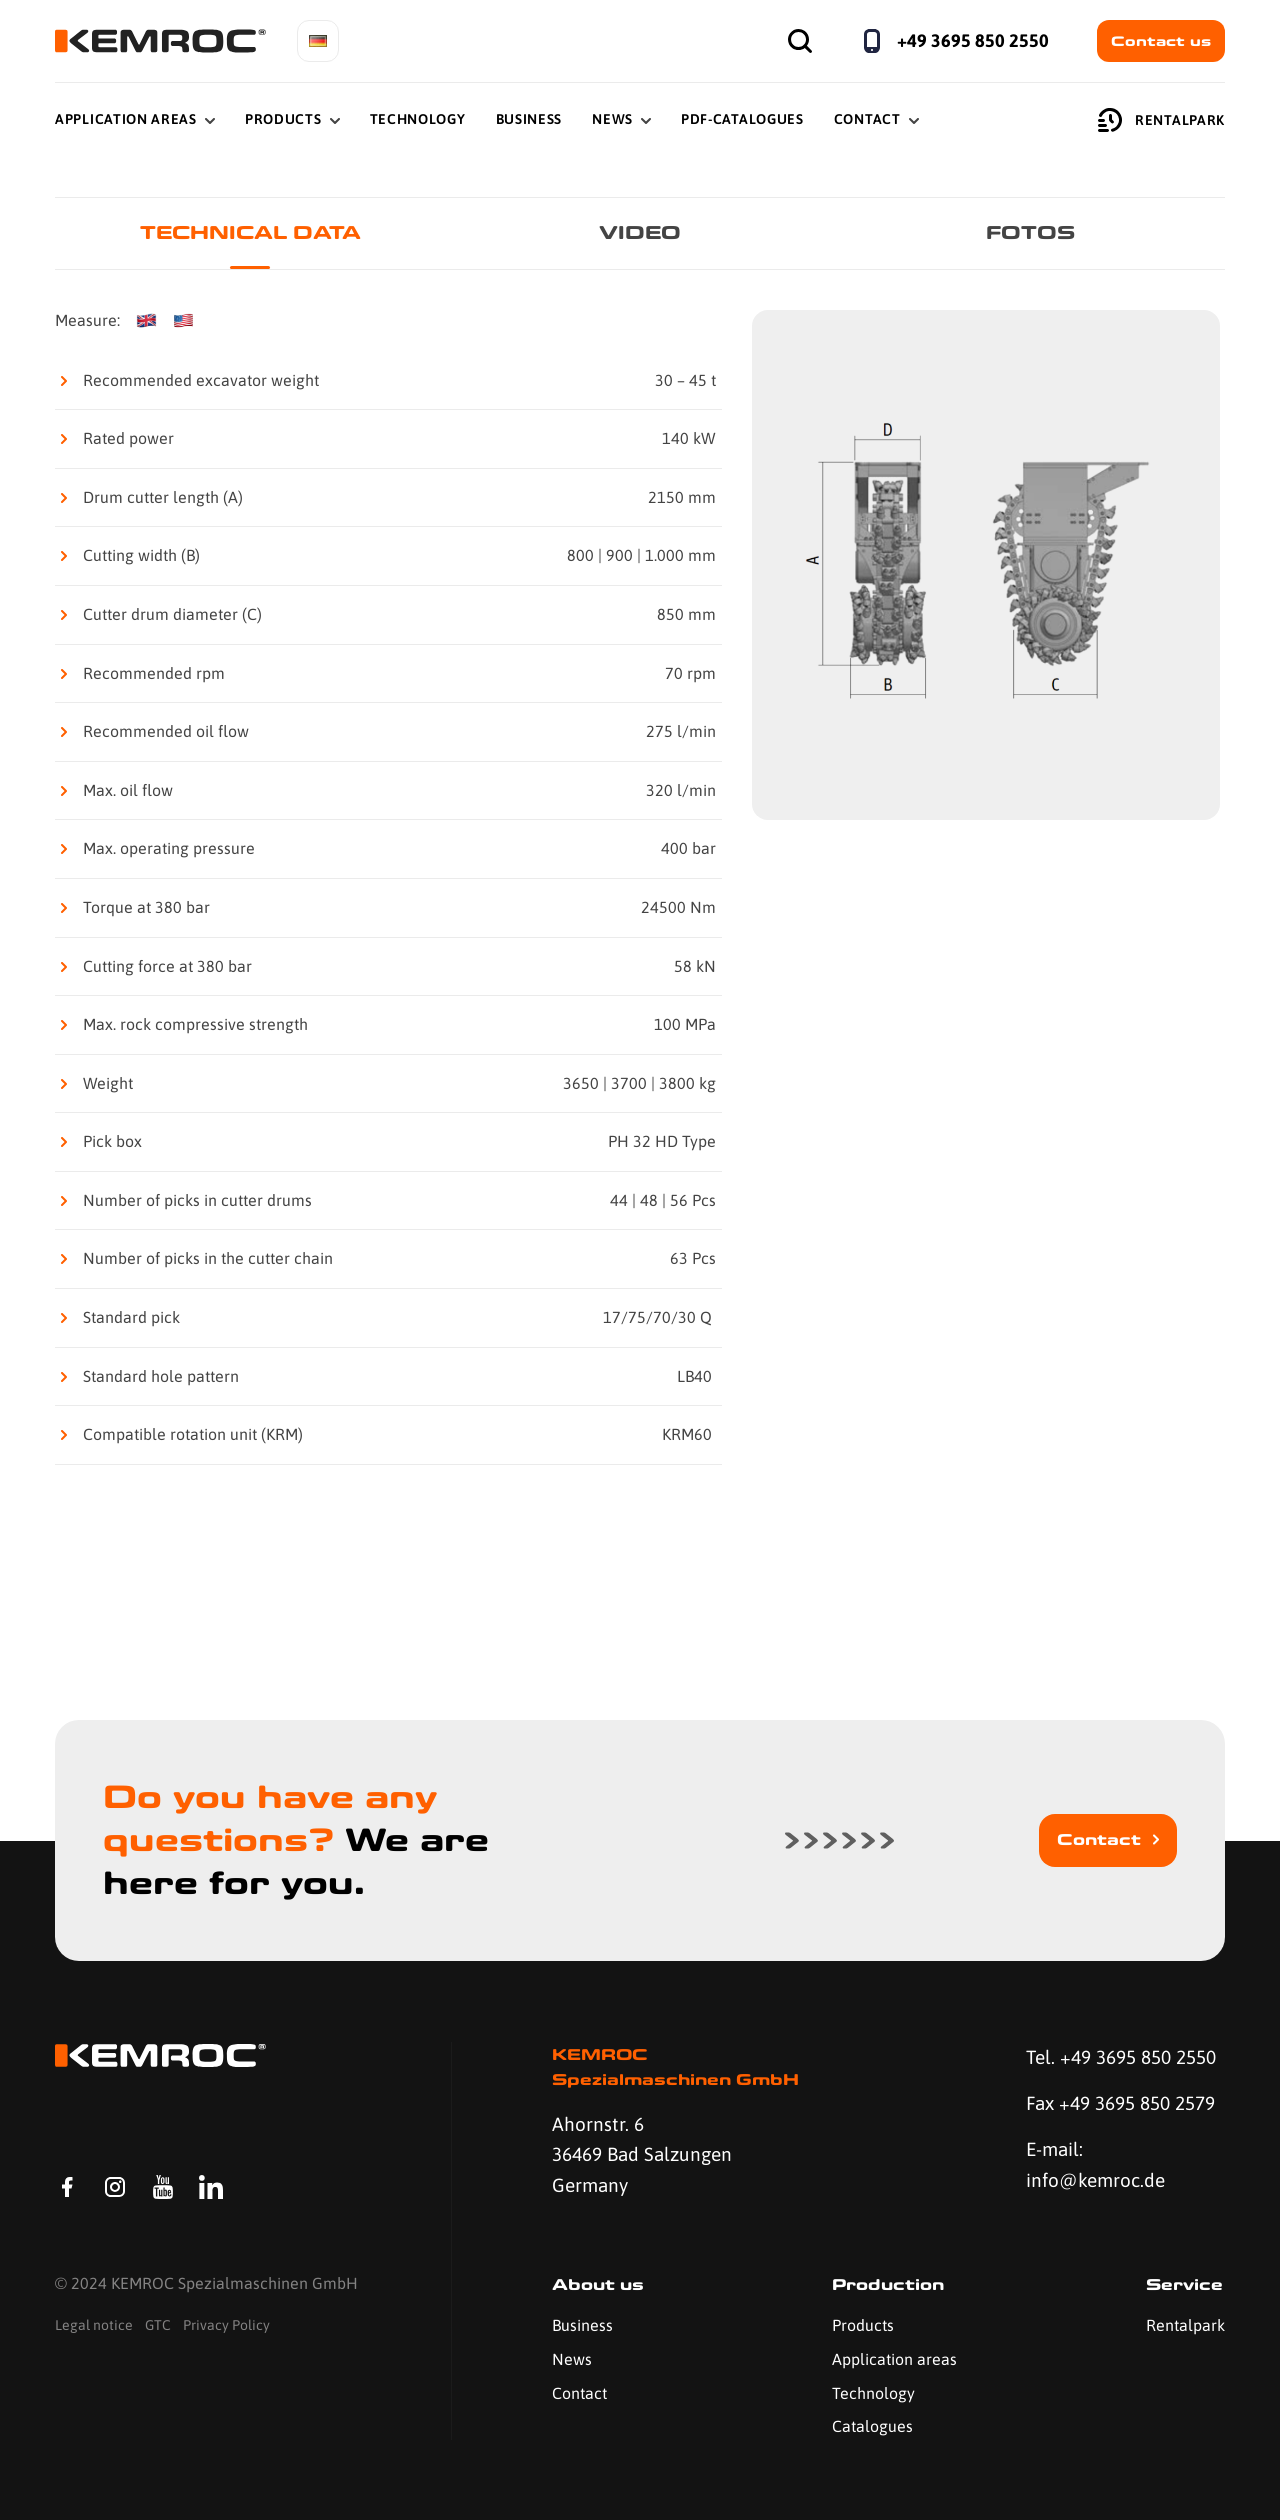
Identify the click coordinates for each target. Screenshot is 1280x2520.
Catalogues (872, 2426)
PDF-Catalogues (742, 119)
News (612, 119)
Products (283, 119)
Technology (418, 119)
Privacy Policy (226, 2325)
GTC (158, 2325)
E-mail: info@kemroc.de (1095, 2164)
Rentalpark (1161, 120)
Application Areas (126, 119)
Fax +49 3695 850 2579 (1120, 2103)
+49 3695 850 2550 (973, 40)
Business (529, 119)
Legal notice (94, 2325)
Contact (867, 119)
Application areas (894, 2359)
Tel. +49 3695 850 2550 (1121, 2057)
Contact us (1161, 41)
